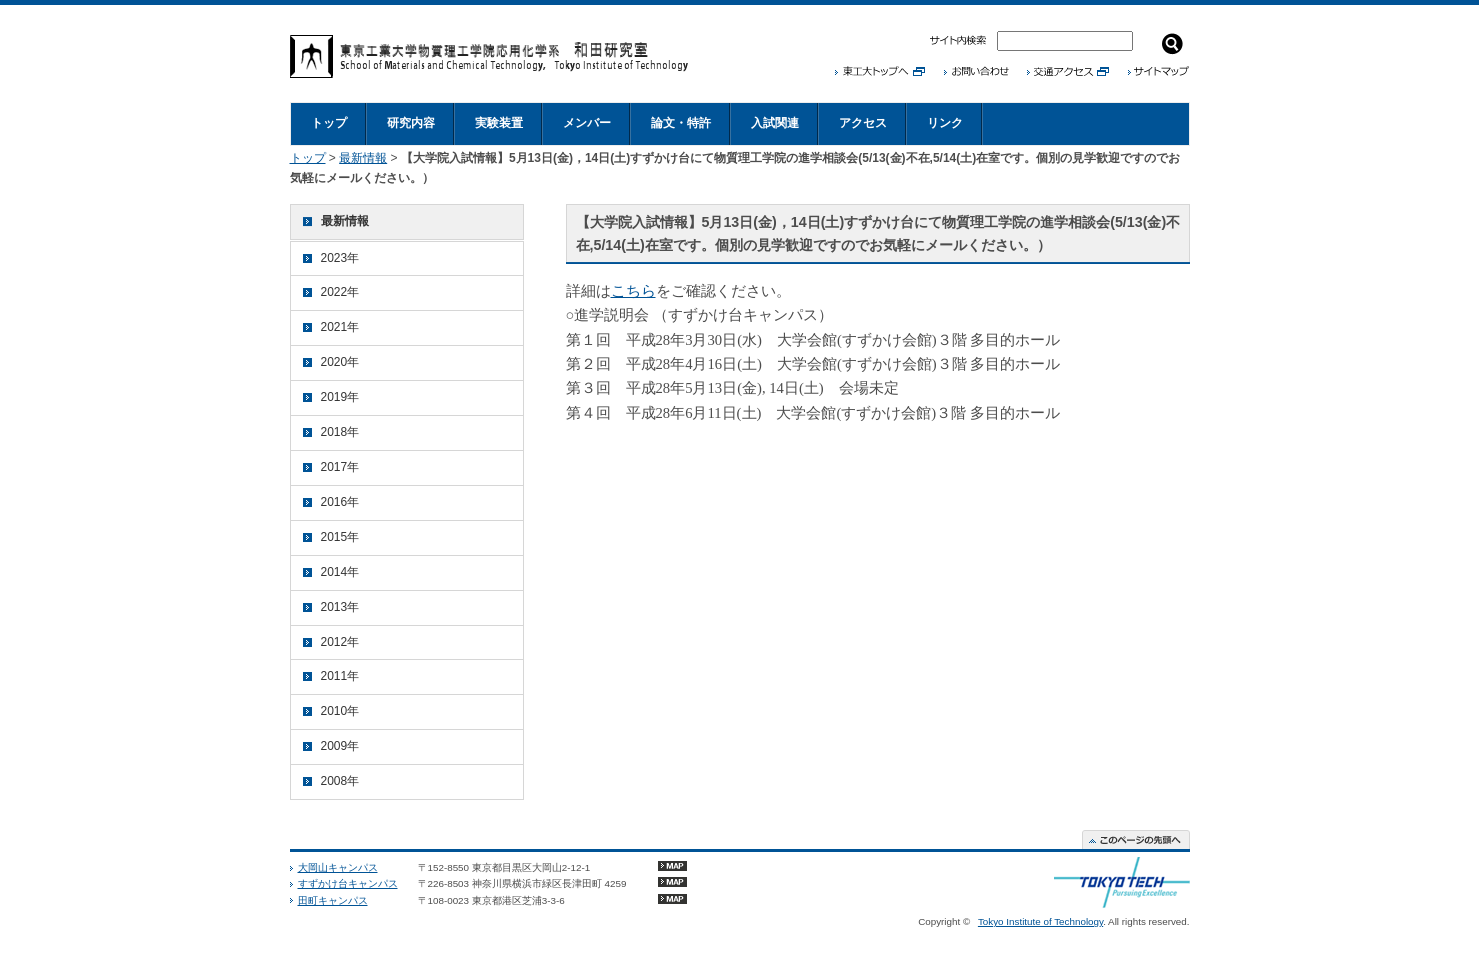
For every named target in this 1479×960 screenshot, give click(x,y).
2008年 (340, 781)
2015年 (340, 537)
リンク (945, 123)
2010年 (340, 711)
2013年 (340, 607)
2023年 (340, 258)
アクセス (863, 123)
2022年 (340, 292)
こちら (633, 291)
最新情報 (363, 158)
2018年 (340, 432)
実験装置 (499, 123)
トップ (329, 123)
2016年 (340, 502)
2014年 (340, 572)
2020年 (340, 362)
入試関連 (775, 123)
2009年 (340, 746)
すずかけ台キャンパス (348, 883)
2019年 (340, 397)
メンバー (587, 123)
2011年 (340, 676)
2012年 (340, 642)
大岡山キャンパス (338, 867)
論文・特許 (681, 123)
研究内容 (411, 123)
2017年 (340, 467)
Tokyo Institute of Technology (1040, 921)
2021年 (340, 327)
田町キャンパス (333, 900)
